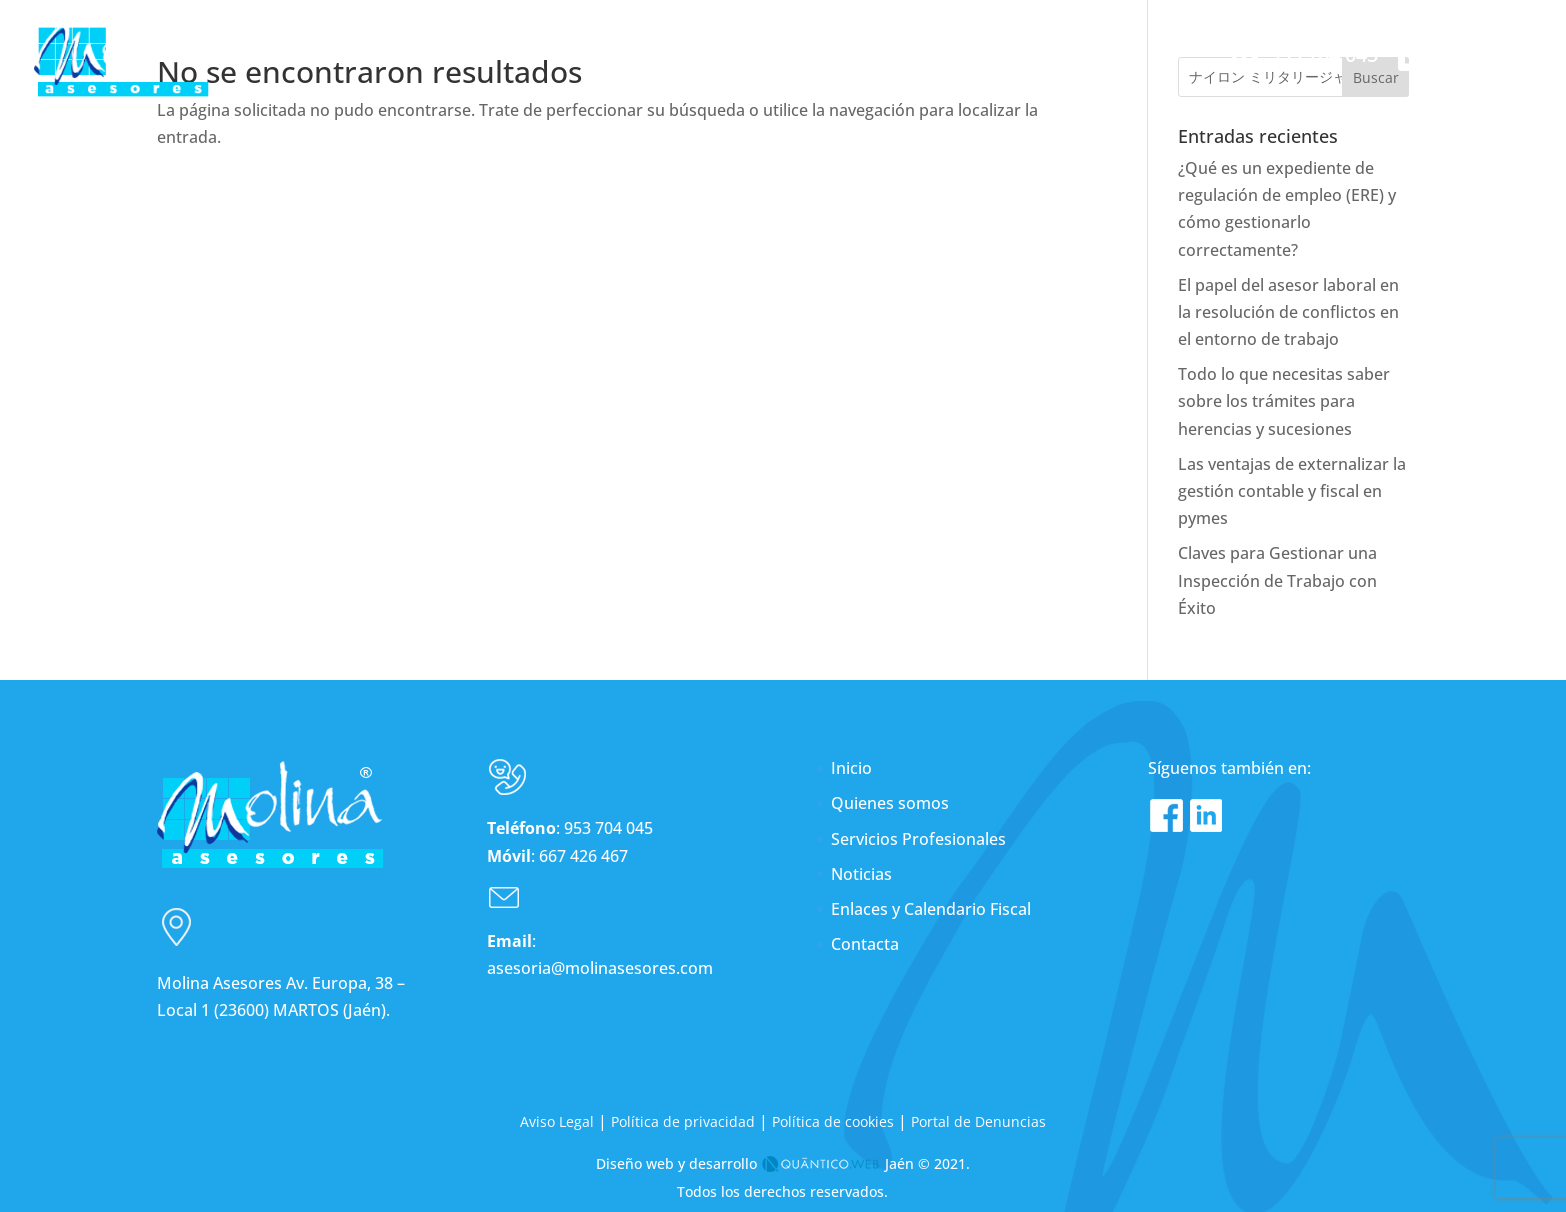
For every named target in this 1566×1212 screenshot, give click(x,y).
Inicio (851, 768)
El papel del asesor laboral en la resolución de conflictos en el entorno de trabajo (1288, 311)
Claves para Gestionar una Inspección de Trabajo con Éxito (1277, 580)
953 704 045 (608, 828)
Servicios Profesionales (918, 838)
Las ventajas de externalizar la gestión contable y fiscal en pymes (1292, 490)
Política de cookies (833, 1120)
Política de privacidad (683, 1120)
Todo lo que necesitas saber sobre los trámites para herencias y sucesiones (1284, 401)
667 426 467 (583, 855)
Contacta (865, 944)
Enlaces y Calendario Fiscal (931, 908)
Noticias (861, 873)
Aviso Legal (557, 1120)
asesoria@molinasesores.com (600, 968)
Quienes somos (890, 803)
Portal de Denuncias (978, 1120)
